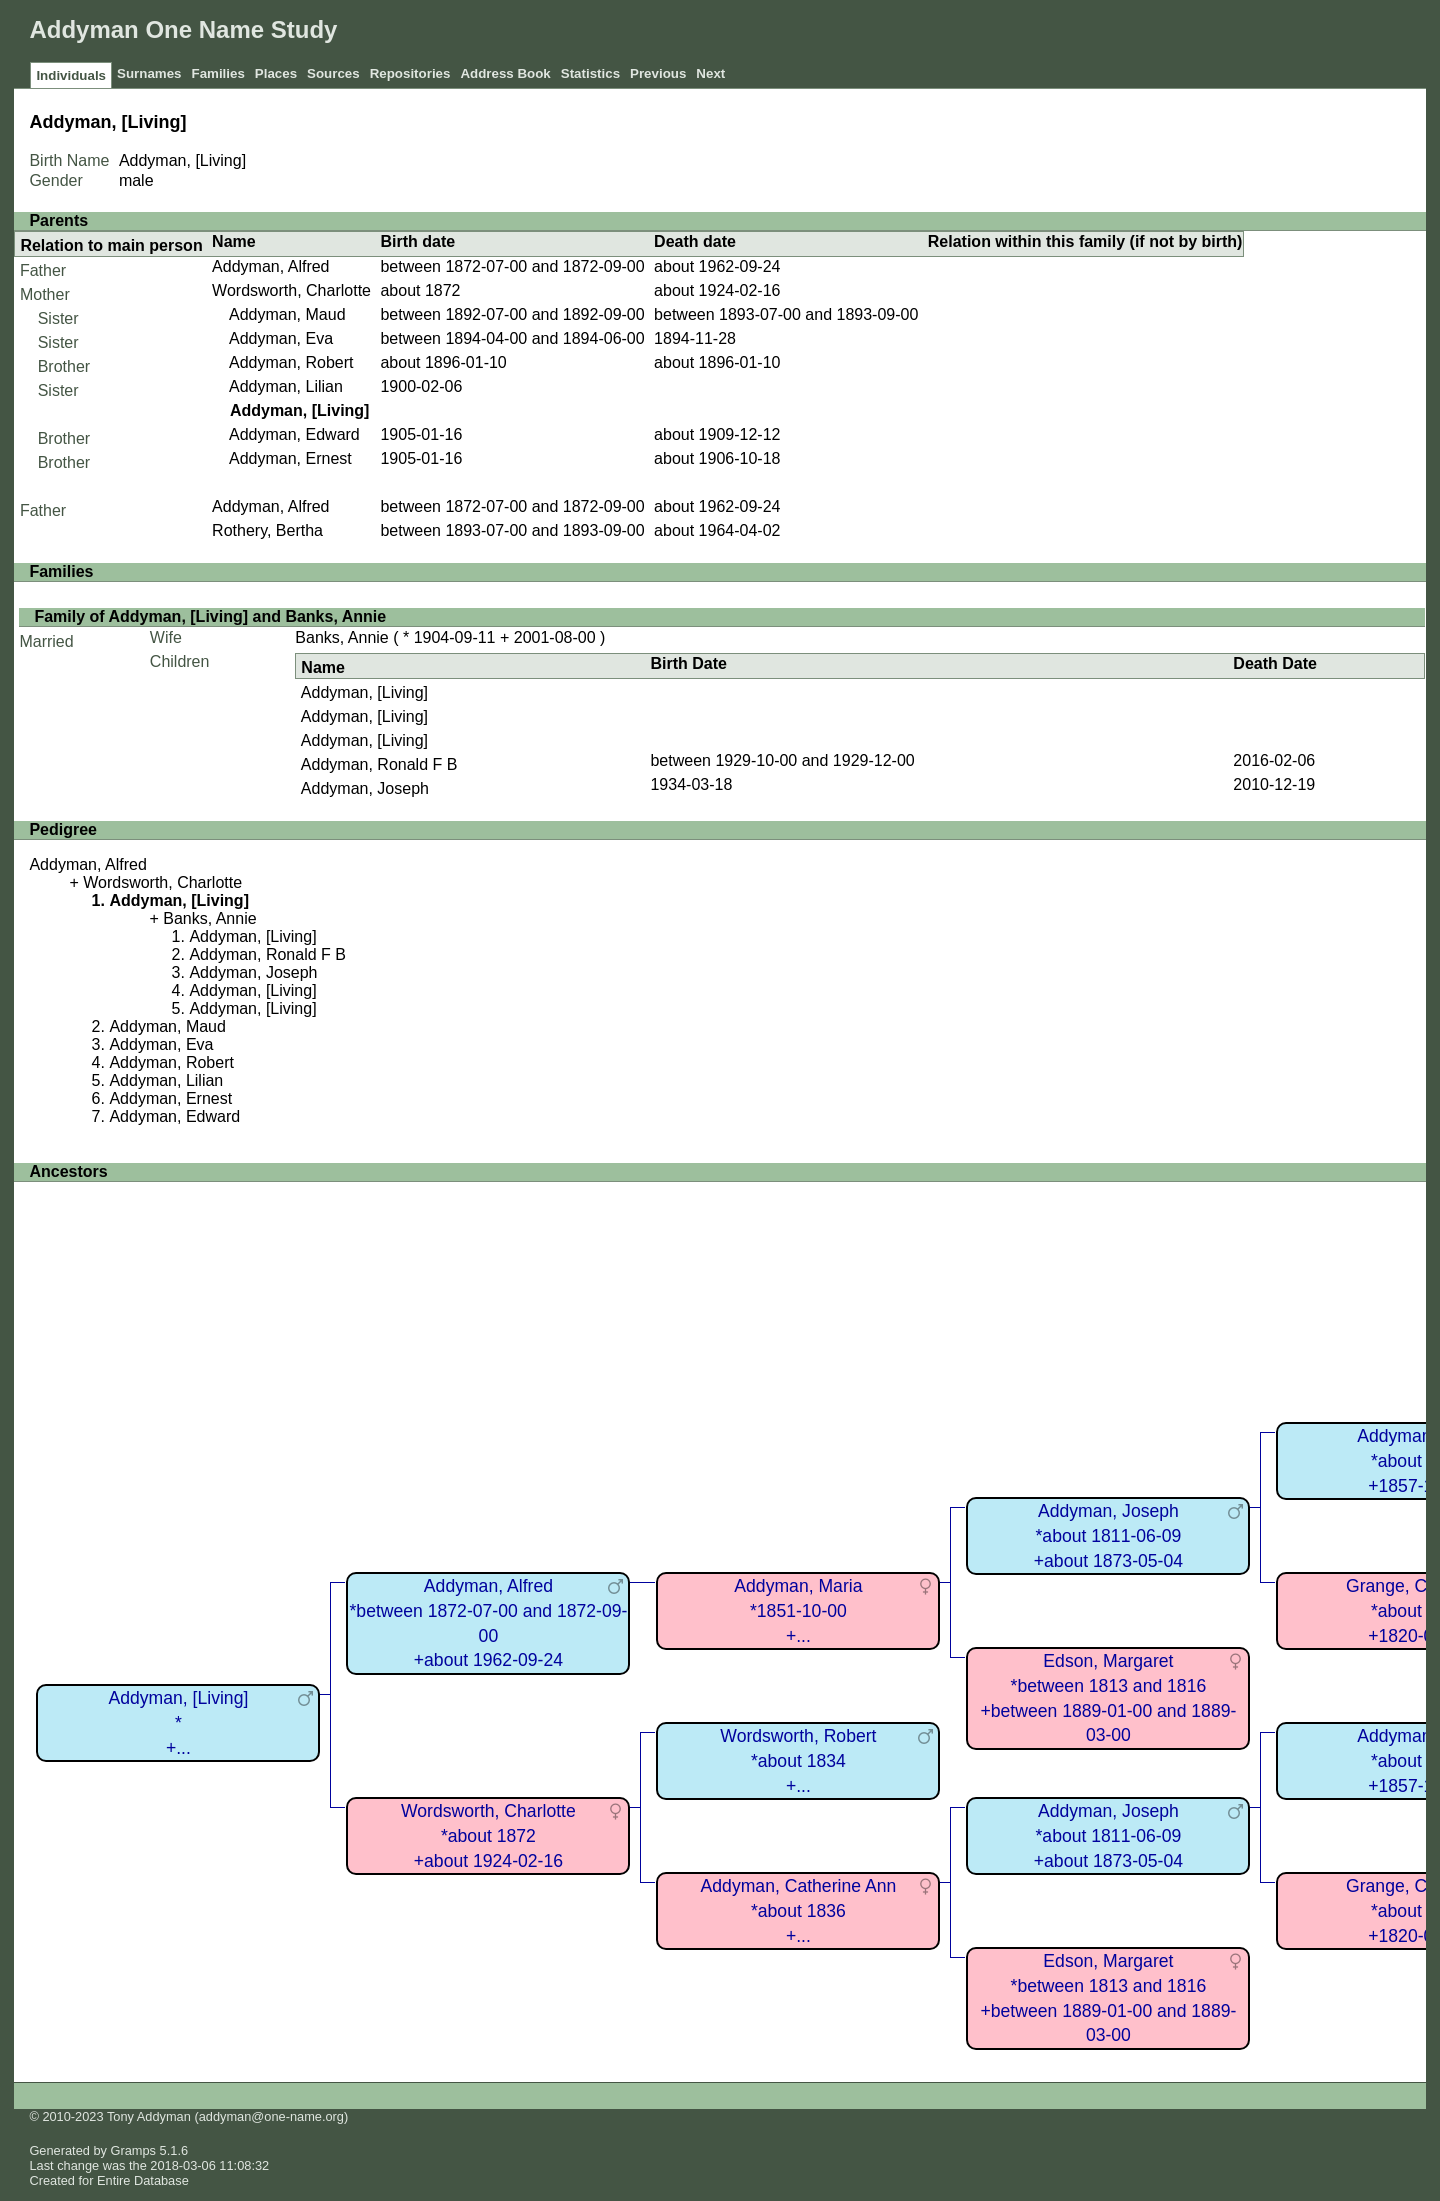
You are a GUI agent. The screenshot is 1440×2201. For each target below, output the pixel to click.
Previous (658, 73)
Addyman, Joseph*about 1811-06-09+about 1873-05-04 (1108, 1535)
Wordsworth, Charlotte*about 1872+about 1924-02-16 (488, 1835)
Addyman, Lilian (286, 386)
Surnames (149, 73)
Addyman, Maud (287, 314)
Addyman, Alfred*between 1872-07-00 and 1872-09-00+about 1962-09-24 (489, 1623)
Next (710, 73)
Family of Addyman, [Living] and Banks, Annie (210, 616)
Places (276, 73)
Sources (333, 73)
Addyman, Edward (294, 434)
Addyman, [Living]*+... (178, 1722)
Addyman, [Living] (364, 692)
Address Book (505, 73)
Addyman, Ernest (290, 458)
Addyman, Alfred (270, 266)
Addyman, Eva (281, 338)
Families (217, 73)
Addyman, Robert (291, 362)
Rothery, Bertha (267, 530)
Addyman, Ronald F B (379, 764)
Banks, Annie (341, 637)
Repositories (410, 73)
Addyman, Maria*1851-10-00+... (798, 1610)
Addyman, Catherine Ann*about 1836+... (799, 1910)
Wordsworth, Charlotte (291, 290)
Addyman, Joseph (365, 788)
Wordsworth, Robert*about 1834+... (798, 1760)
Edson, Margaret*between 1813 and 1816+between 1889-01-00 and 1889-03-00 (1109, 1698)
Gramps (134, 2150)
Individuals (71, 75)
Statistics (590, 73)
